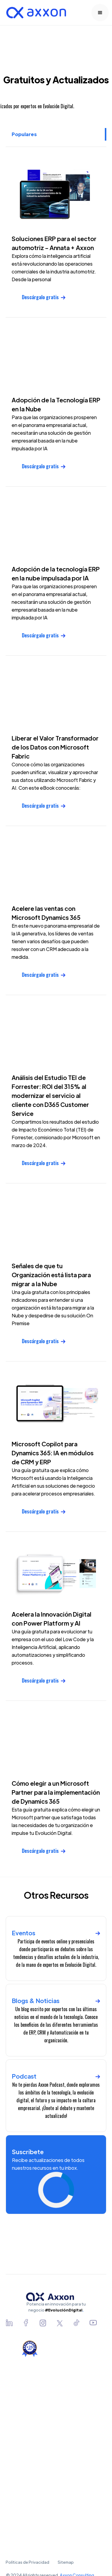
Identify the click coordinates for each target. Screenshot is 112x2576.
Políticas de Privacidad (27, 2562)
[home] (34, 13)
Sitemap (66, 2562)
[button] (100, 12)
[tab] (56, 134)
